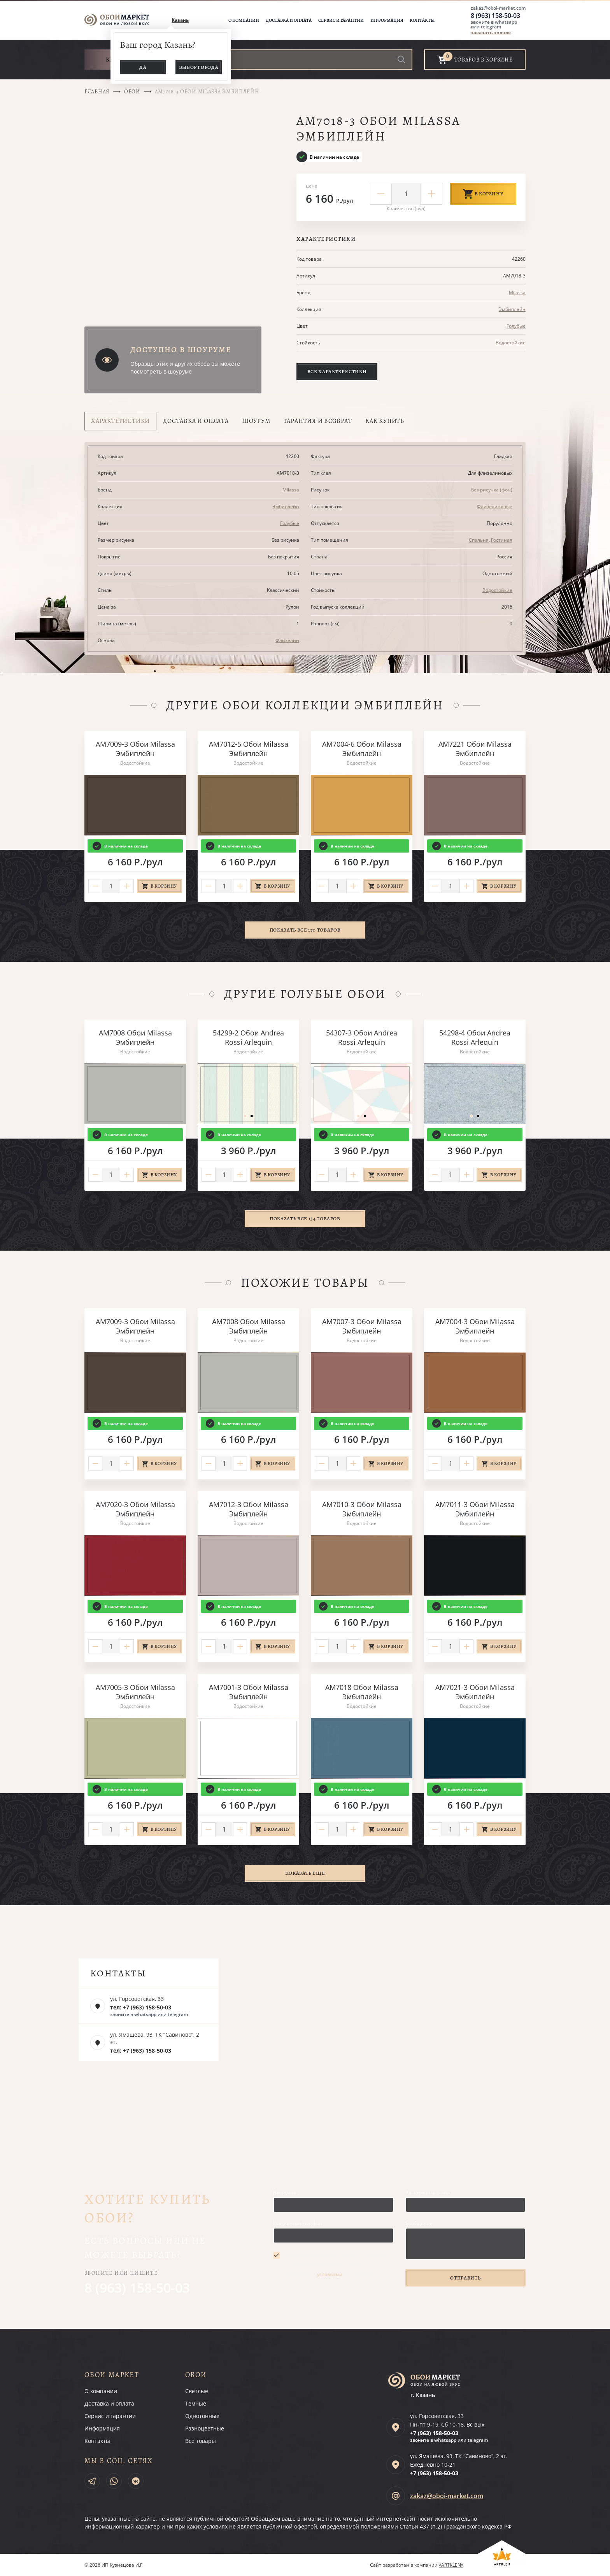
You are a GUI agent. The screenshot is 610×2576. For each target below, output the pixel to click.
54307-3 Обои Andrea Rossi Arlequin (361, 1037)
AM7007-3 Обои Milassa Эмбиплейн (361, 1326)
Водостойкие (511, 342)
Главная (97, 91)
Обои (132, 91)
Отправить (465, 2277)
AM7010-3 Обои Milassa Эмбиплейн (361, 1509)
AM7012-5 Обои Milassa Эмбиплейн (248, 748)
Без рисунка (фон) (491, 489)
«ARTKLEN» (451, 2565)
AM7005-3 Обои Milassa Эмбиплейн (135, 1692)
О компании (243, 20)
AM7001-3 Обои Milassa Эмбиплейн (248, 1692)
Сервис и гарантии (341, 20)
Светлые (196, 2391)
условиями (329, 2274)
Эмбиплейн (512, 309)
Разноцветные (204, 2428)
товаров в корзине (483, 59)
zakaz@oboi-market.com (498, 8)
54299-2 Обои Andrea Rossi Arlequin (248, 1037)
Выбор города (199, 67)
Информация (386, 20)
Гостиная (501, 540)
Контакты (422, 20)
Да (142, 67)
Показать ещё (305, 1873)
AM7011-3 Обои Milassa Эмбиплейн (475, 1509)
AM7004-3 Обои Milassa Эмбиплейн (475, 1326)
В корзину (483, 194)
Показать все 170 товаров (305, 930)
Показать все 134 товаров (305, 1218)
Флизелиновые (494, 506)
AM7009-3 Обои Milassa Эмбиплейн (135, 748)
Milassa (517, 292)
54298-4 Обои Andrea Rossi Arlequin (474, 1037)
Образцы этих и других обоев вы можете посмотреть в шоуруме (185, 367)
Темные (195, 2403)
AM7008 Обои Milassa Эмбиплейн (135, 1037)
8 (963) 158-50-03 (495, 15)
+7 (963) (434, 2433)
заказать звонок (491, 32)
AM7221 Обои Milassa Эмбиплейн (475, 748)
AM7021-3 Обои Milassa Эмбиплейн (475, 1692)
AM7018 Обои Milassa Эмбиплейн (361, 1692)
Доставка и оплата (289, 20)
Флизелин (287, 640)
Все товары (200, 2440)
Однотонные (202, 2416)
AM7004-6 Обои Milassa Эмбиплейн (361, 748)
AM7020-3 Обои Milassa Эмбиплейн (135, 1509)
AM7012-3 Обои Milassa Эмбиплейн (248, 1509)
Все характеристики (337, 371)
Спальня (479, 540)
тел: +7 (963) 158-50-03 (140, 2007)
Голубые (516, 326)
